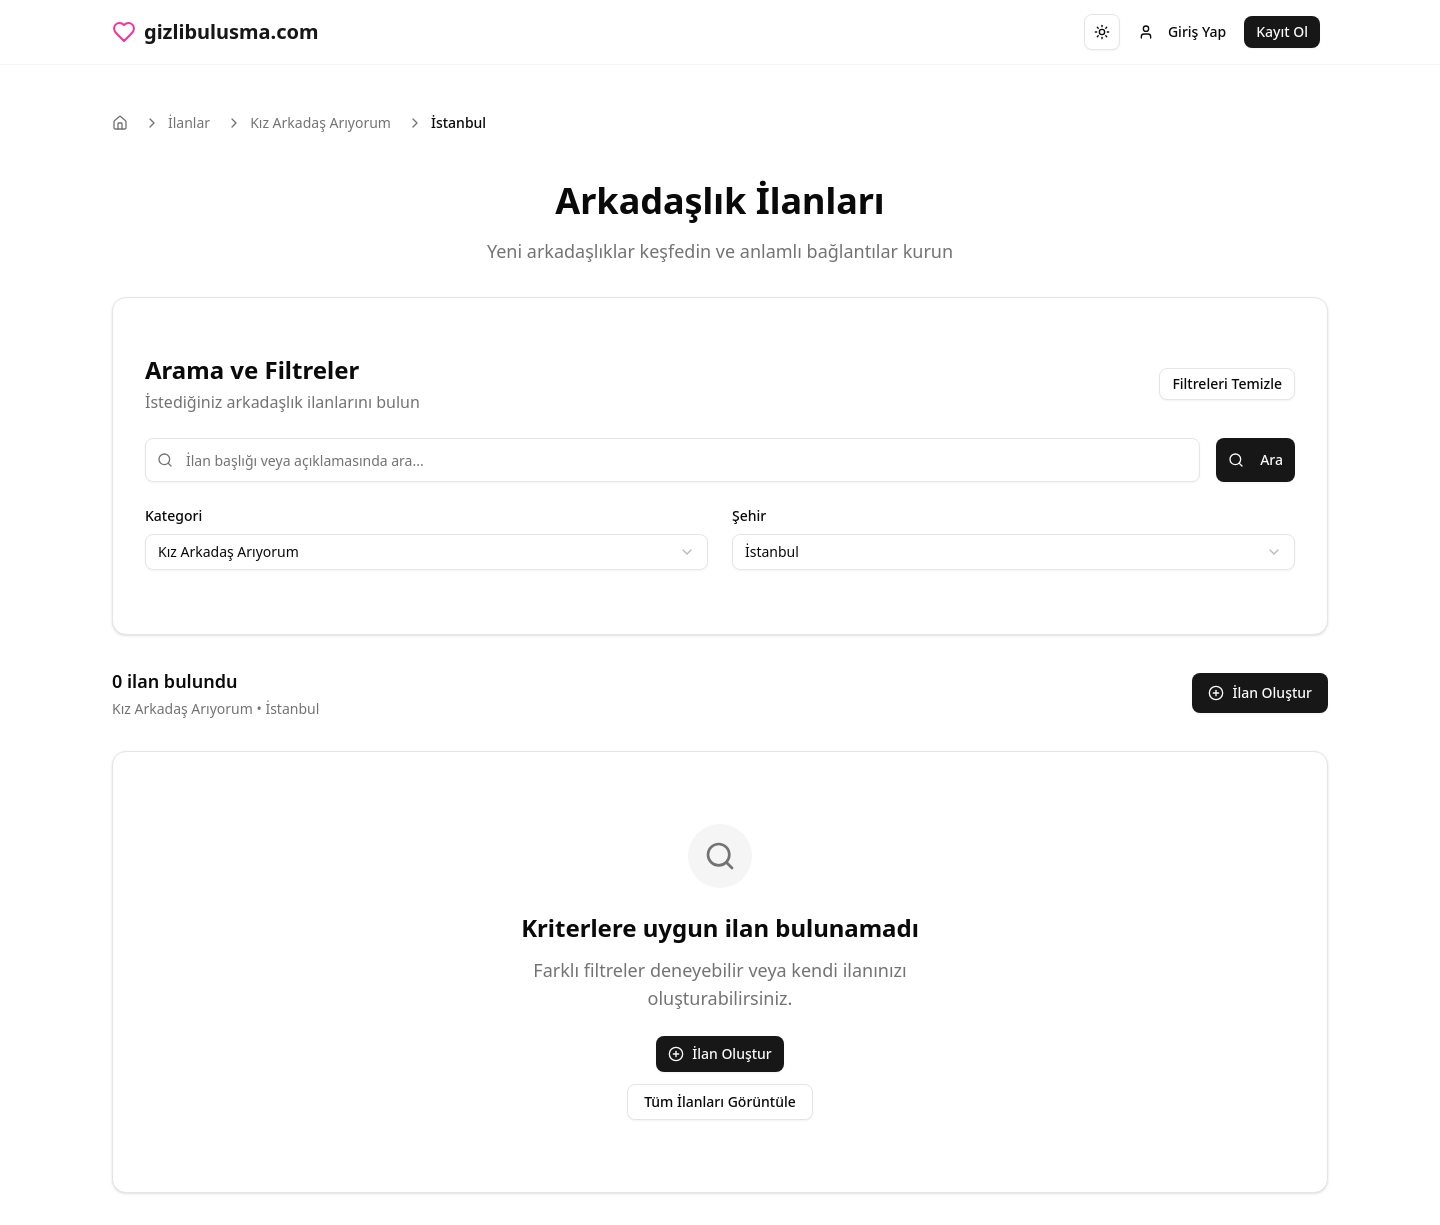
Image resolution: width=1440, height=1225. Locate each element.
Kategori (173, 515)
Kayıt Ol (1282, 31)
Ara (1255, 459)
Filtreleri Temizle (1227, 383)
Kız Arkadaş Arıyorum (320, 122)
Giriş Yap (1182, 31)
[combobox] (426, 552)
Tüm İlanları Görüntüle (720, 1101)
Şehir (749, 515)
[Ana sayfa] (120, 123)
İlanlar (189, 122)
